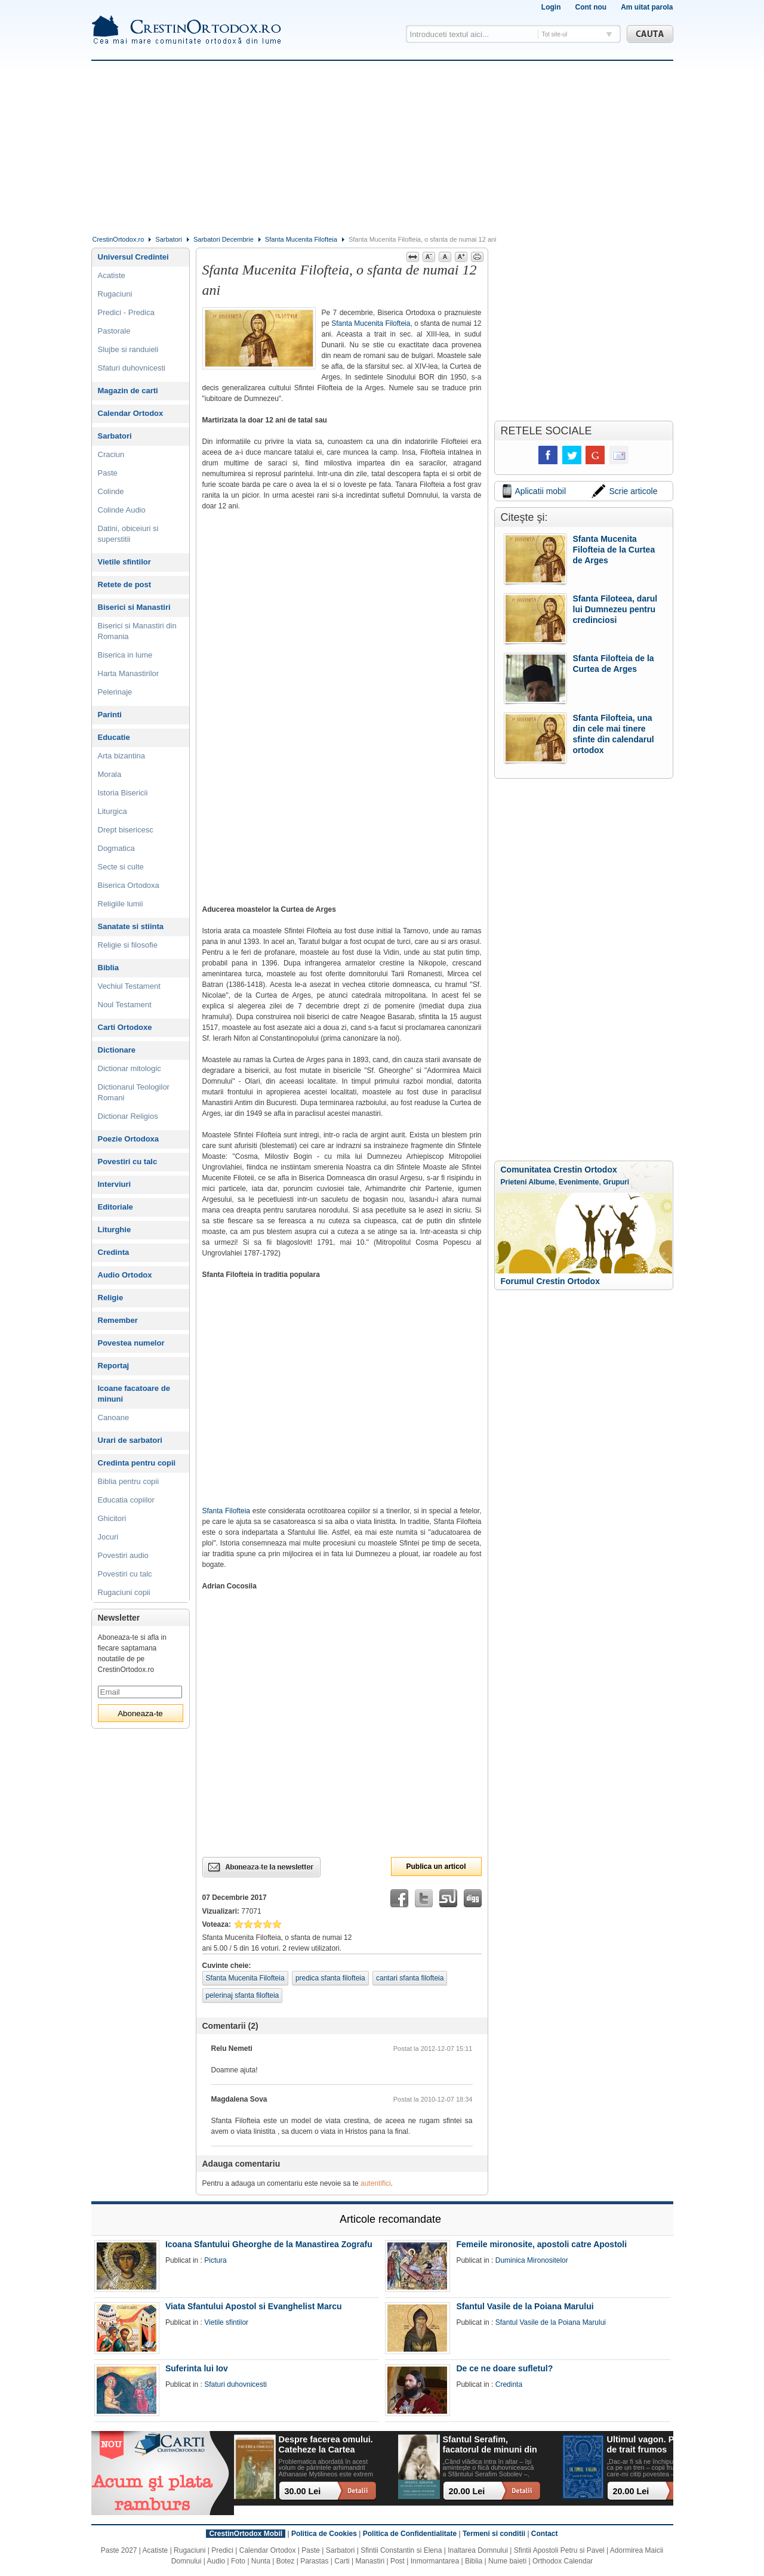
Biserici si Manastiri (134, 607)
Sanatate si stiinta (131, 926)
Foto (238, 2561)
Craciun (111, 454)
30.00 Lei (303, 2491)
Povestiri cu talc (128, 1161)
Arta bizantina (122, 755)
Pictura (215, 2260)
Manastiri (369, 2561)
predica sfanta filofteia (330, 1978)
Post (397, 2561)
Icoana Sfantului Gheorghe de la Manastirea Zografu (268, 2244)
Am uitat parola (647, 7)
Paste (108, 472)
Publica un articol (436, 1866)
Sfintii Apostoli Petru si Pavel (559, 2550)
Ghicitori (112, 1518)
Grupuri (616, 1182)
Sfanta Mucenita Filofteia (301, 239)
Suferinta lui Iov (196, 2368)
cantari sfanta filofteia (409, 1978)
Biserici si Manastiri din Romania (137, 631)
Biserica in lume (125, 654)
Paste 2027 (119, 2550)
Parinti (110, 714)
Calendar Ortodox (131, 413)
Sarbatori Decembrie (223, 239)
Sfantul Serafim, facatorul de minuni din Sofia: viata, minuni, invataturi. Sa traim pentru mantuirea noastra (490, 2445)
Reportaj (114, 1365)
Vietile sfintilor (124, 561)
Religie (111, 1297)
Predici (222, 2550)
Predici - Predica (126, 312)
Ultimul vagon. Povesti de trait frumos (653, 2444)
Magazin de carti (128, 390)
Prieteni (514, 1182)
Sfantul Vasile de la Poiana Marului (524, 2306)
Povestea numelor (131, 1342)
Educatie (114, 737)
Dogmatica (116, 848)
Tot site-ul (555, 34)
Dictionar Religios (128, 1116)
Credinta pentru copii (137, 1462)
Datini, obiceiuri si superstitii (128, 534)
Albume (541, 1182)
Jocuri (108, 1536)
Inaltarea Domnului (478, 2550)
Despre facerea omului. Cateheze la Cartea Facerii (326, 2445)
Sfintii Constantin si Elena (401, 2550)
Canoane (114, 1417)
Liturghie (114, 1229)
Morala (110, 774)
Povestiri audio (123, 1555)
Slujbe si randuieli (128, 349)
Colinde (111, 491)
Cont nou (590, 7)
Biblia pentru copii (128, 1481)
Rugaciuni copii (124, 1592)
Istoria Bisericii (123, 792)
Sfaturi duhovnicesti (131, 367)
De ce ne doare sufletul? (504, 2368)
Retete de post (125, 584)
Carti (341, 2561)
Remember (118, 1320)
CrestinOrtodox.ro (118, 239)
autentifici (376, 2183)
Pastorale (114, 330)
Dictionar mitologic (129, 1068)
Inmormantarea (435, 2561)
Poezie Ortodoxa (128, 1138)
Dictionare (117, 1049)
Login (551, 7)
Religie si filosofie (128, 944)
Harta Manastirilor (128, 673)
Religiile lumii (120, 903)
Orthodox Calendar (562, 2561)
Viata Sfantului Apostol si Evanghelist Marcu (253, 2306)
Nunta (260, 2561)
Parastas (314, 2561)
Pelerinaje (115, 691)
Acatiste (111, 275)
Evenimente (579, 1182)
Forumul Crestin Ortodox (550, 1281)
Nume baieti (507, 2561)
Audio (216, 2561)
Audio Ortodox (125, 1274)
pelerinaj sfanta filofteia (242, 1995)
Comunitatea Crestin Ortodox (559, 1169)
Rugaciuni (115, 293)
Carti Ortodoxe (125, 1027)
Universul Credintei (133, 256)
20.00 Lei (467, 2491)
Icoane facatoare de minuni (134, 1393)
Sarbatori (168, 239)
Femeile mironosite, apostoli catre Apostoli (541, 2244)
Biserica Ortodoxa (128, 885)
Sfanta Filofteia (226, 1511)
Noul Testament (125, 1004)
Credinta (114, 1252)
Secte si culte (121, 866)
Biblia (108, 967)
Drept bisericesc (125, 829)
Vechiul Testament (129, 986)
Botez (285, 2561)
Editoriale (115, 1206)
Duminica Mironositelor (531, 2260)
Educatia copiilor (126, 1499)
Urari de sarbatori (130, 1440)
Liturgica (112, 811)
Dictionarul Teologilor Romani (134, 1092)
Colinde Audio (122, 509)
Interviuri (114, 1184)
